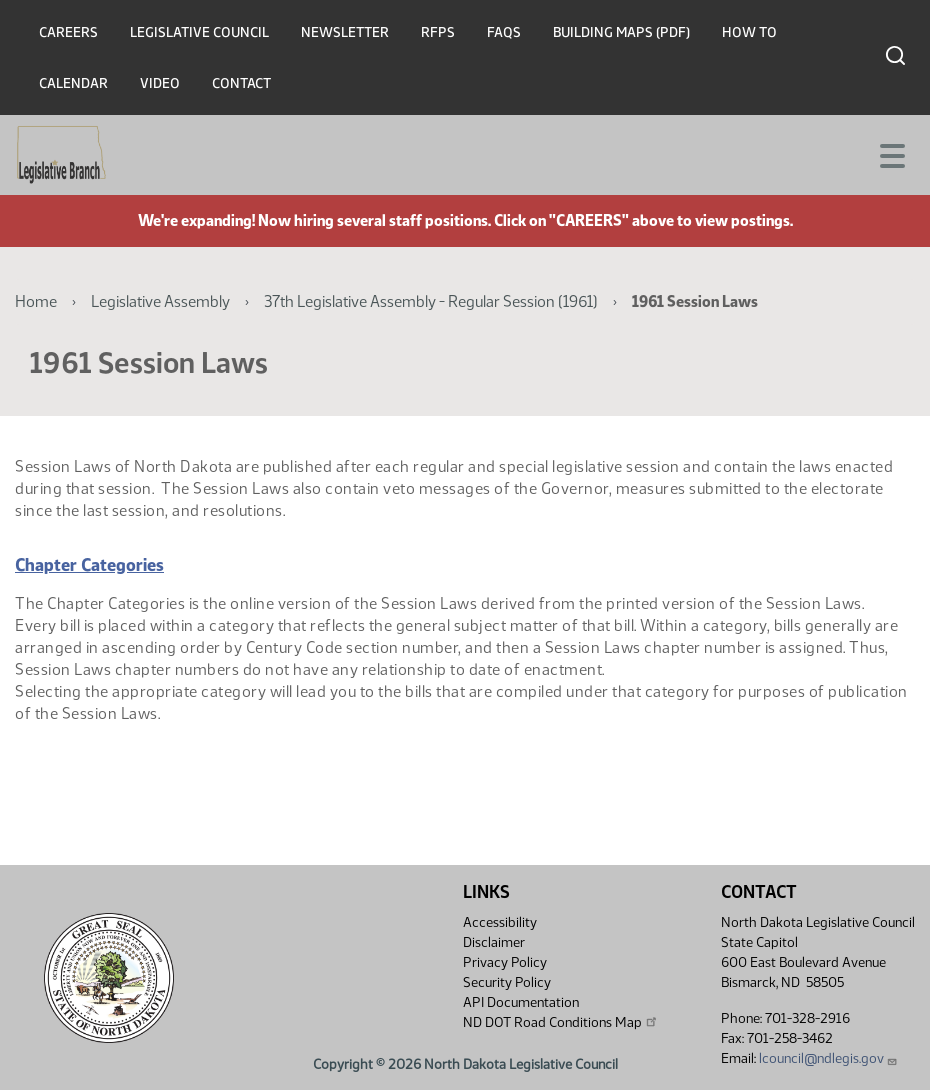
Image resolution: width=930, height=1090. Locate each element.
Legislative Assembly (160, 301)
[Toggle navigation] (891, 154)
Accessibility (500, 922)
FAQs (504, 32)
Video (160, 83)
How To (749, 32)
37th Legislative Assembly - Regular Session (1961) (431, 301)
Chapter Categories (89, 565)
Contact (241, 83)
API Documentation (521, 1002)
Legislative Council (199, 32)
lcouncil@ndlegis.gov (828, 1058)
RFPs (438, 32)
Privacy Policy (505, 962)
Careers (68, 32)
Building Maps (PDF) (621, 32)
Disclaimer (494, 942)
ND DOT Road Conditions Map (561, 1022)
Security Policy (507, 982)
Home (36, 301)
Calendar (73, 83)
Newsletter (345, 32)
